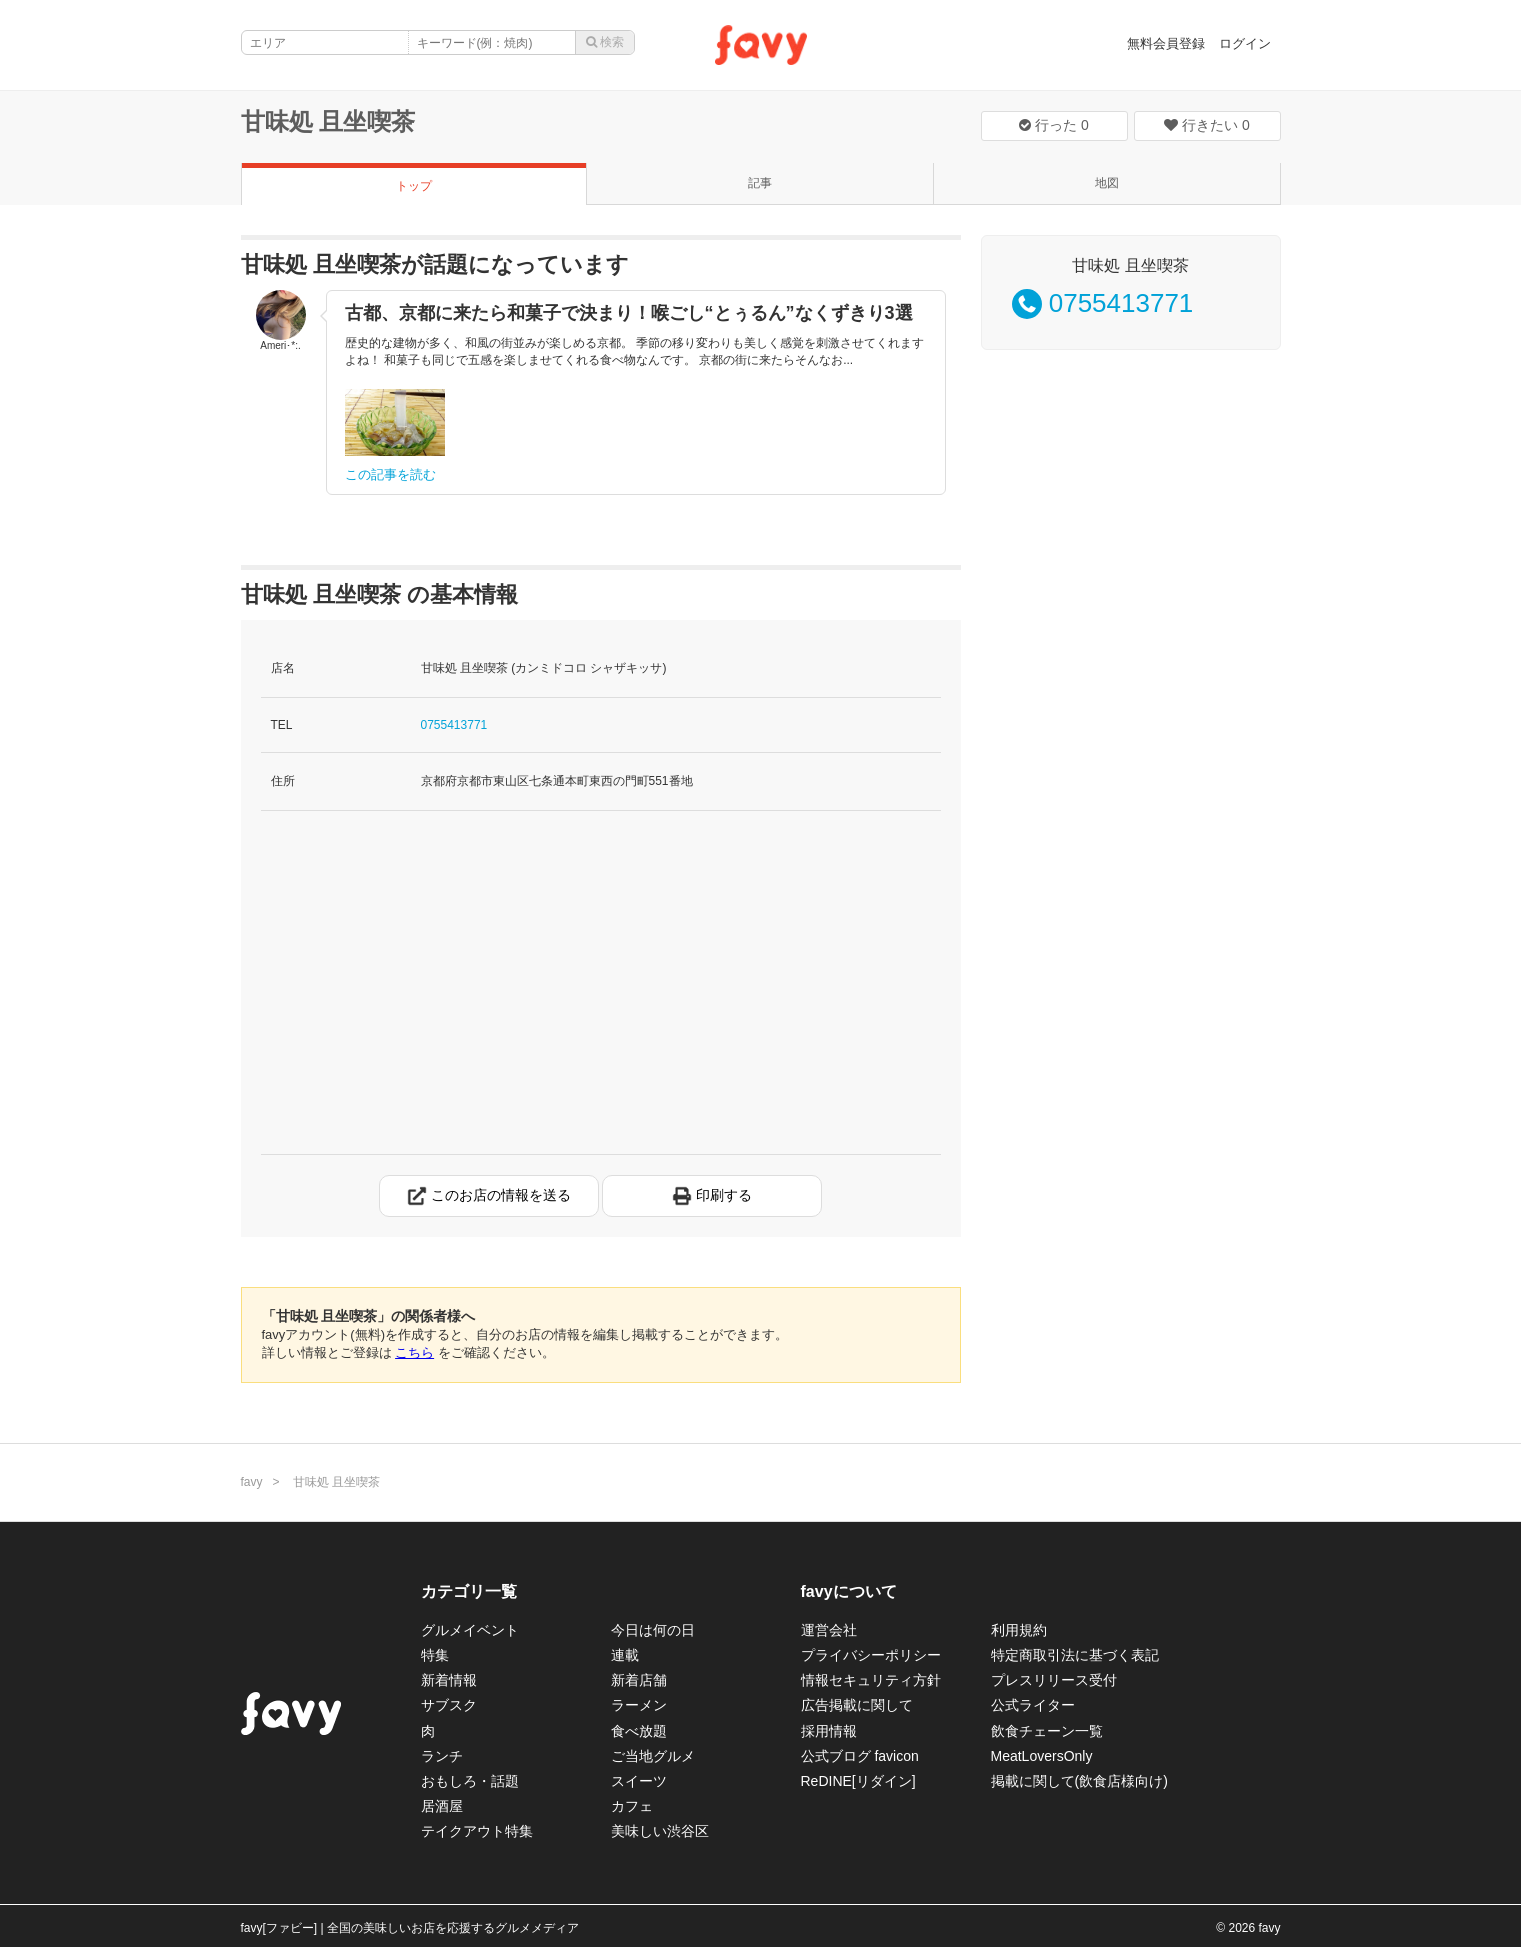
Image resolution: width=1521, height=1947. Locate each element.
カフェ (632, 1806)
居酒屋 (442, 1806)
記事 (760, 183)
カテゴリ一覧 (469, 1591)
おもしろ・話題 (470, 1781)
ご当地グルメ (653, 1756)
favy (252, 1482)
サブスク (449, 1705)
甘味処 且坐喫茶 (328, 121)
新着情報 (449, 1680)
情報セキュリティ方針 (871, 1680)
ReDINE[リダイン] (858, 1781)
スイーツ (639, 1781)
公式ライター (1033, 1705)
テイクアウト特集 (477, 1831)
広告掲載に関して (857, 1705)
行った (1054, 125)
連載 (625, 1655)
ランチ (442, 1756)
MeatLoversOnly (1042, 1756)
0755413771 (454, 725)
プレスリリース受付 (1054, 1680)
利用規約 (1019, 1630)
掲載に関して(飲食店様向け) (1079, 1781)
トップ (414, 186)
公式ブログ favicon (860, 1756)
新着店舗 (639, 1680)
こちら (414, 1352)
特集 (435, 1655)
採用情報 (829, 1731)
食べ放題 (639, 1731)
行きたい (1207, 125)
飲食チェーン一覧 (1047, 1731)
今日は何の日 (653, 1630)
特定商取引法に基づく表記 (1075, 1655)
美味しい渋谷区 (660, 1831)
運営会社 (829, 1630)
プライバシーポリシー (871, 1655)
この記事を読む (390, 474)
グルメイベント (470, 1630)
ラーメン (639, 1705)
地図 (1107, 183)
